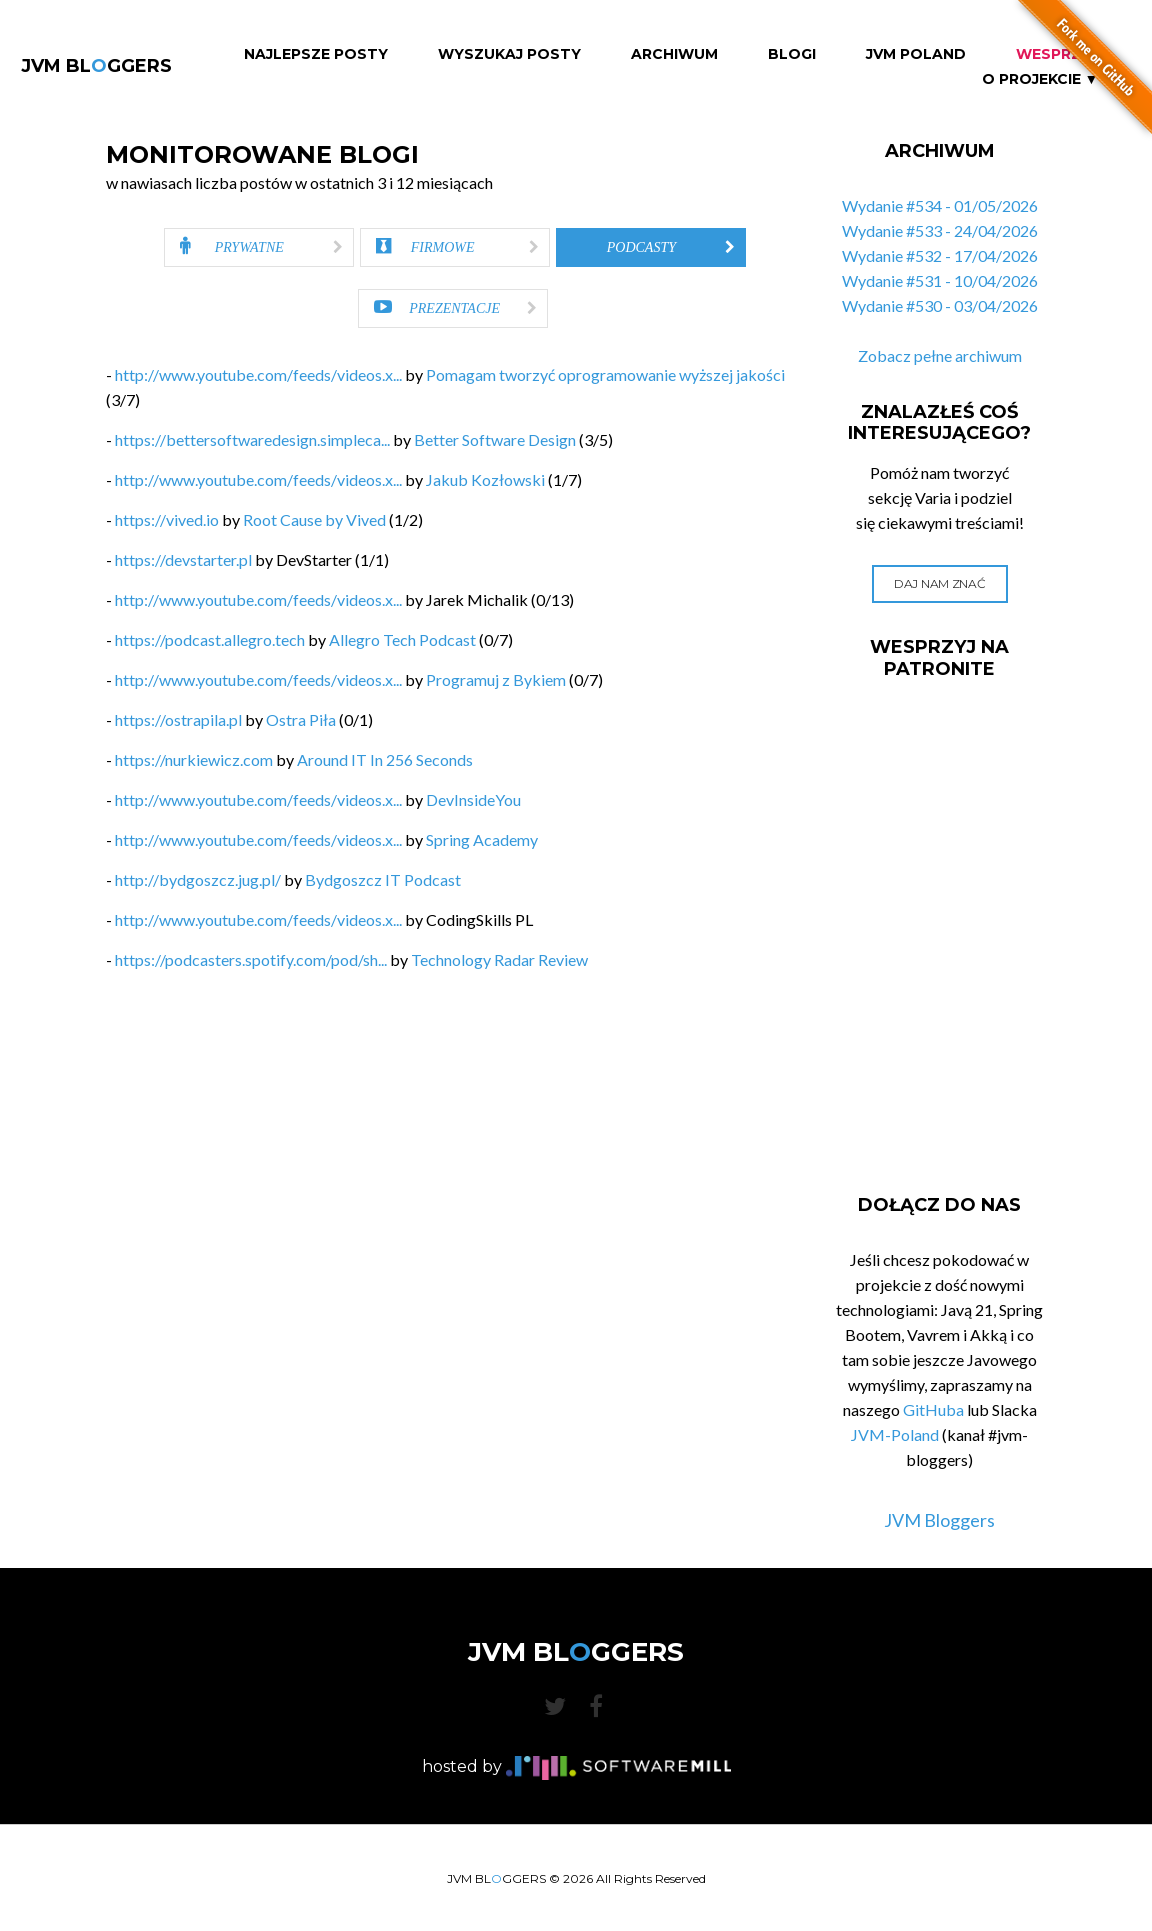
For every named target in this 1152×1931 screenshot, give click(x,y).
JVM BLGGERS (96, 66)
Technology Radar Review (499, 959)
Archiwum (674, 54)
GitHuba (933, 1409)
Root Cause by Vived (314, 519)
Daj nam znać (939, 583)
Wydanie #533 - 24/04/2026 (940, 230)
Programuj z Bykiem (496, 679)
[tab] (259, 247)
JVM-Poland (895, 1434)
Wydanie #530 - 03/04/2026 (940, 305)
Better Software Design (495, 439)
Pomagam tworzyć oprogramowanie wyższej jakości (605, 374)
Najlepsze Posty (316, 54)
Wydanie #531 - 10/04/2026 (940, 280)
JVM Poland (916, 54)
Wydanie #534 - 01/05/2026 (940, 205)
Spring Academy (482, 839)
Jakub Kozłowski (485, 479)
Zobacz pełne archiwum (940, 355)
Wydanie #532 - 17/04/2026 (940, 255)
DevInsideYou (473, 799)
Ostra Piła (301, 719)
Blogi (792, 54)
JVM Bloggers (939, 1520)
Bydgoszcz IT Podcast (383, 879)
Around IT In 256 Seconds (385, 759)
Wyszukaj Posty (509, 54)
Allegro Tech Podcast (402, 639)
